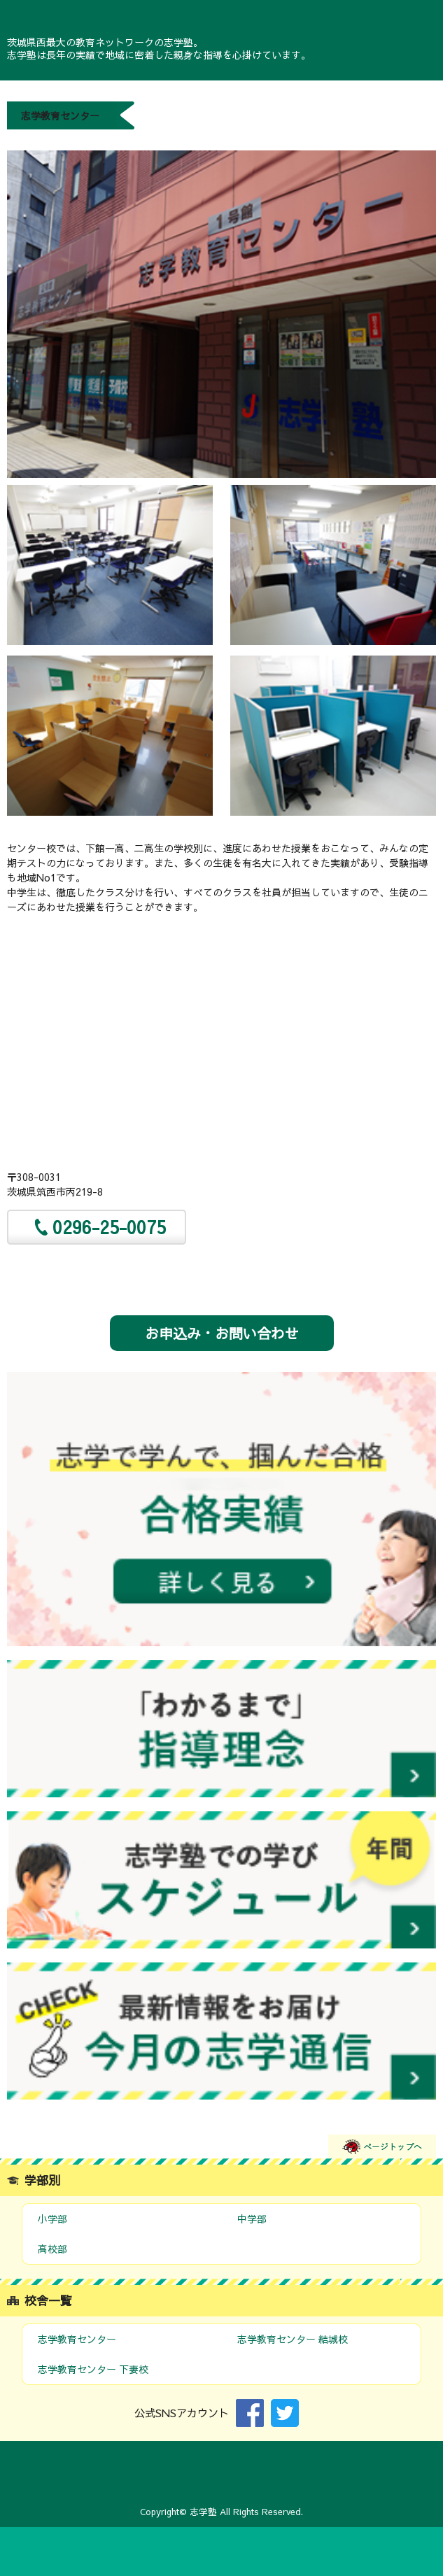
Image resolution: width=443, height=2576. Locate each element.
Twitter (285, 2413)
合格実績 (221, 1509)
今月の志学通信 (221, 2031)
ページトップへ (382, 2146)
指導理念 (221, 1728)
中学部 (252, 2218)
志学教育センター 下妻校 (93, 2369)
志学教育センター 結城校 (292, 2339)
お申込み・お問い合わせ (222, 1333)
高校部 (52, 2249)
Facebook (250, 2413)
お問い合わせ (221, 2551)
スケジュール (221, 1879)
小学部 (52, 2218)
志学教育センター (77, 2339)
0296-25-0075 (109, 1227)
